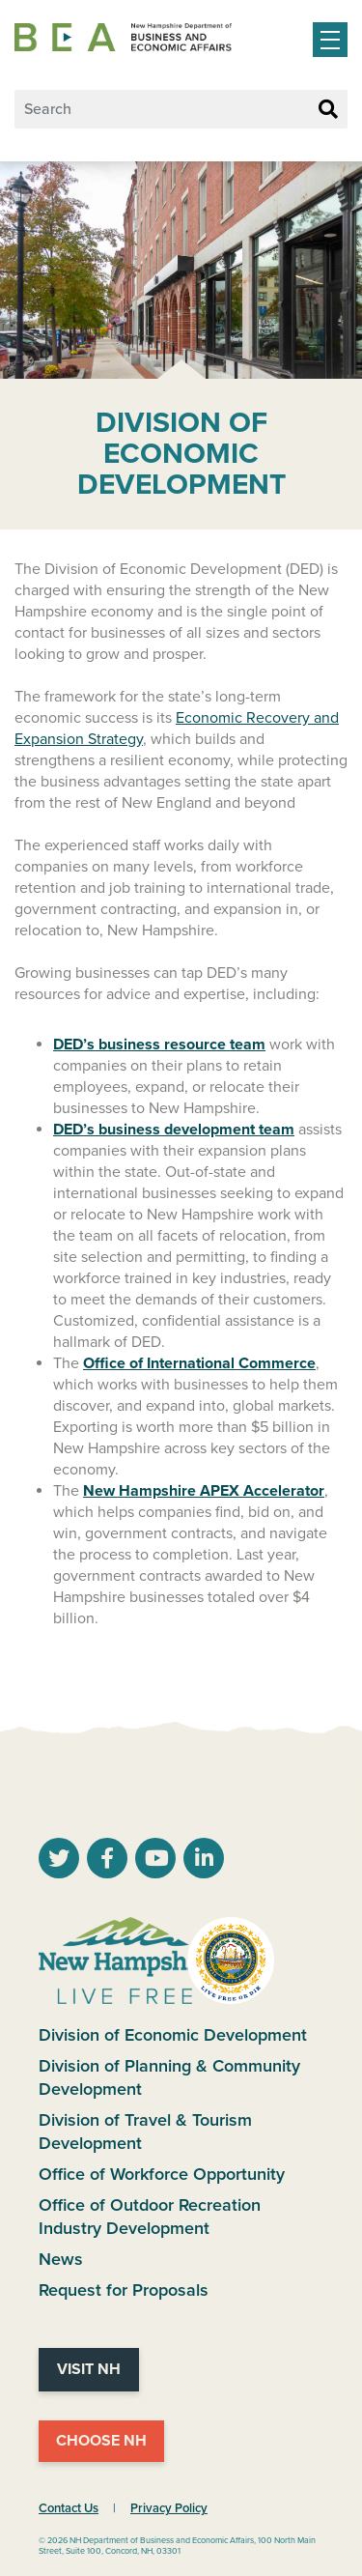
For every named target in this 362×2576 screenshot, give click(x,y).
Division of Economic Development (173, 2035)
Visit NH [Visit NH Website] (89, 2369)
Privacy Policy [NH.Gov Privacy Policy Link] (169, 2508)
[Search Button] (328, 110)
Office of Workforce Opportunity (162, 2174)
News (61, 2259)
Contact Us (68, 2508)
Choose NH (101, 2440)
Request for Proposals (124, 2290)
